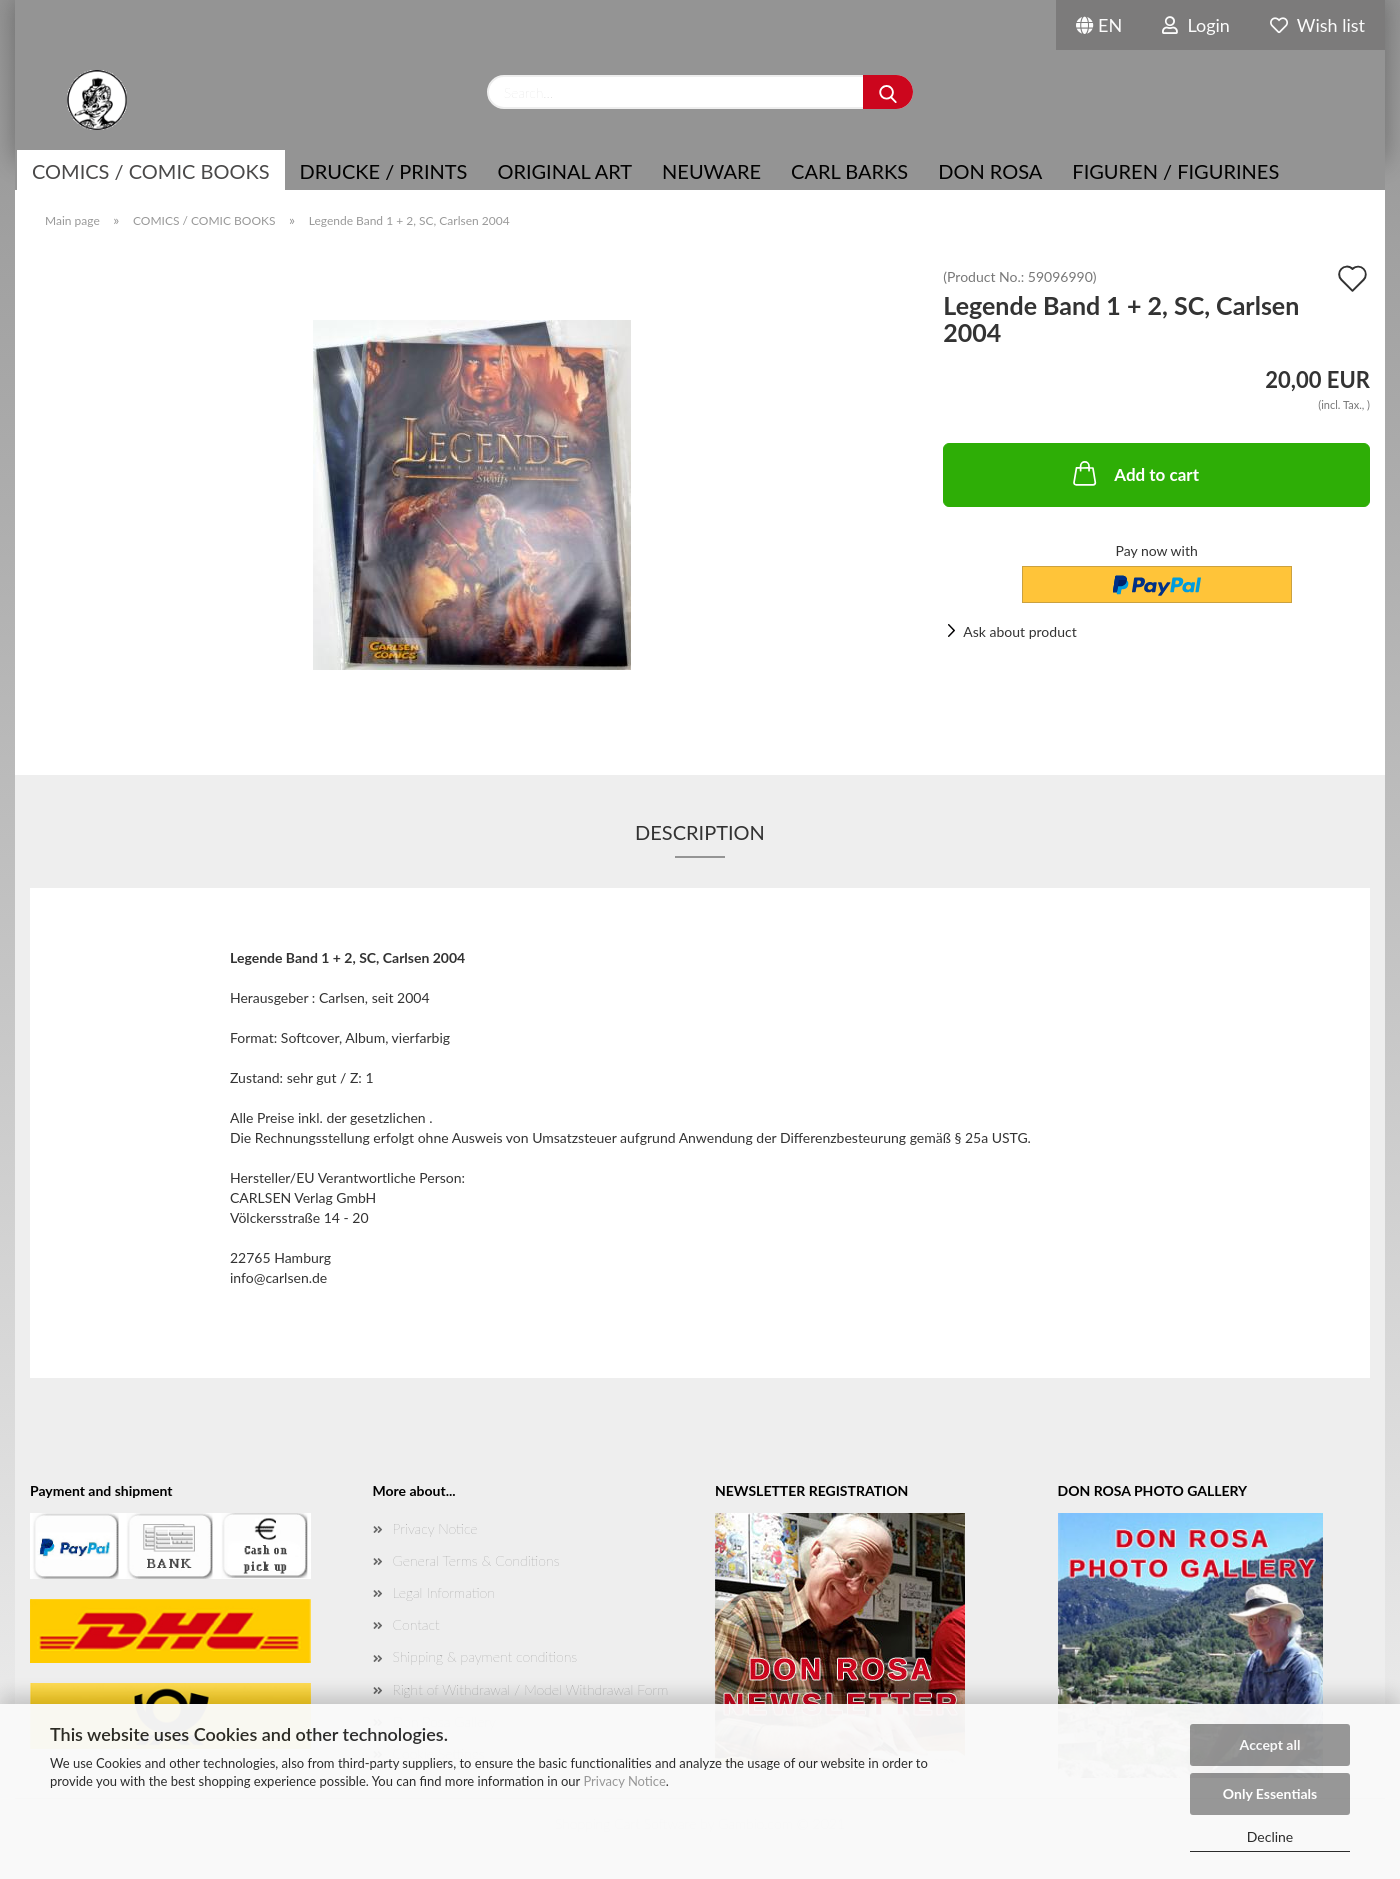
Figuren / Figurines (1175, 171)
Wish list (1317, 25)
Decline (1270, 1836)
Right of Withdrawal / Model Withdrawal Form (531, 1689)
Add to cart (1134, 473)
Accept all (1270, 1744)
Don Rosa (990, 171)
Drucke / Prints (384, 171)
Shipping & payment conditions (485, 1656)
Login (1196, 25)
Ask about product (1019, 631)
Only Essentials (1270, 1793)
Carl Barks (849, 171)
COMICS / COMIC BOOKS (151, 171)
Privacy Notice (624, 1781)
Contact (416, 1624)
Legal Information (444, 1592)
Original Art (564, 171)
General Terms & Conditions (476, 1560)
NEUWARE (711, 171)
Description (700, 832)
